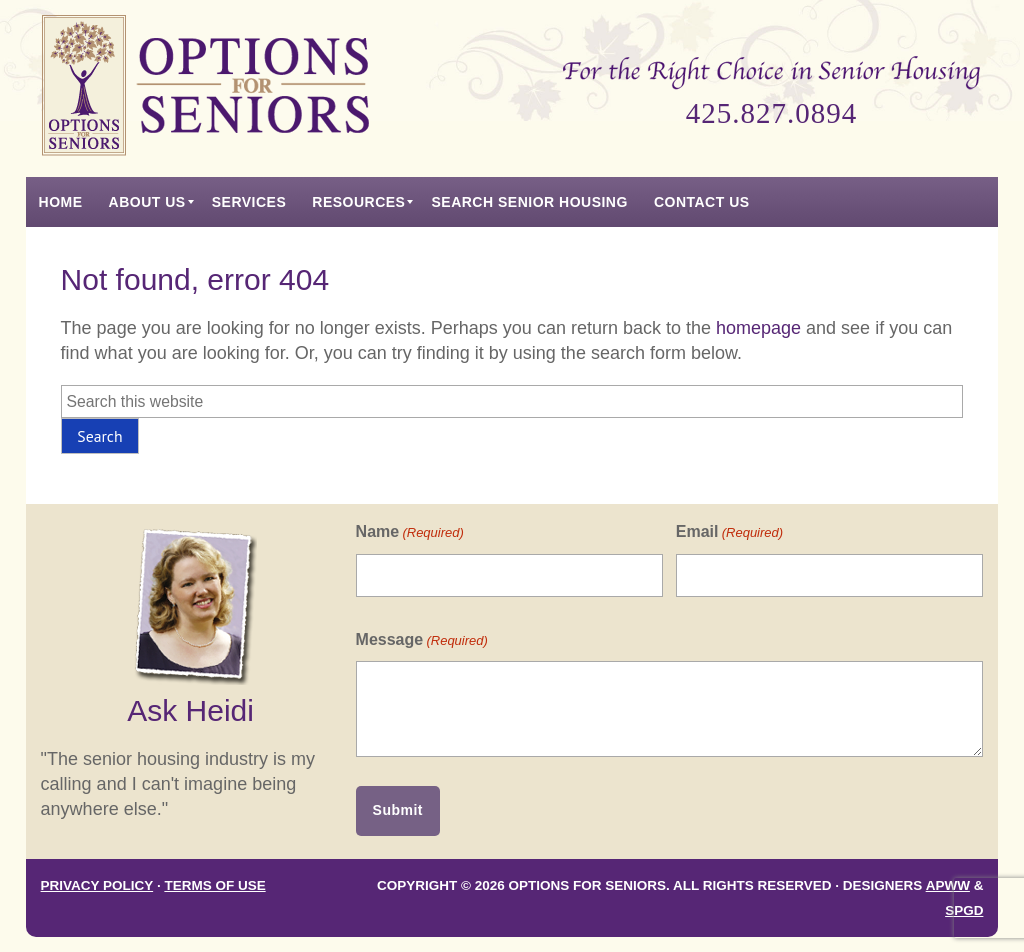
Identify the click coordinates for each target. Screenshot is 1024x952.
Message (422, 640)
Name (410, 532)
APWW (948, 885)
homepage (758, 328)
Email (729, 532)
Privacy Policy (97, 885)
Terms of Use (214, 885)
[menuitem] (61, 202)
